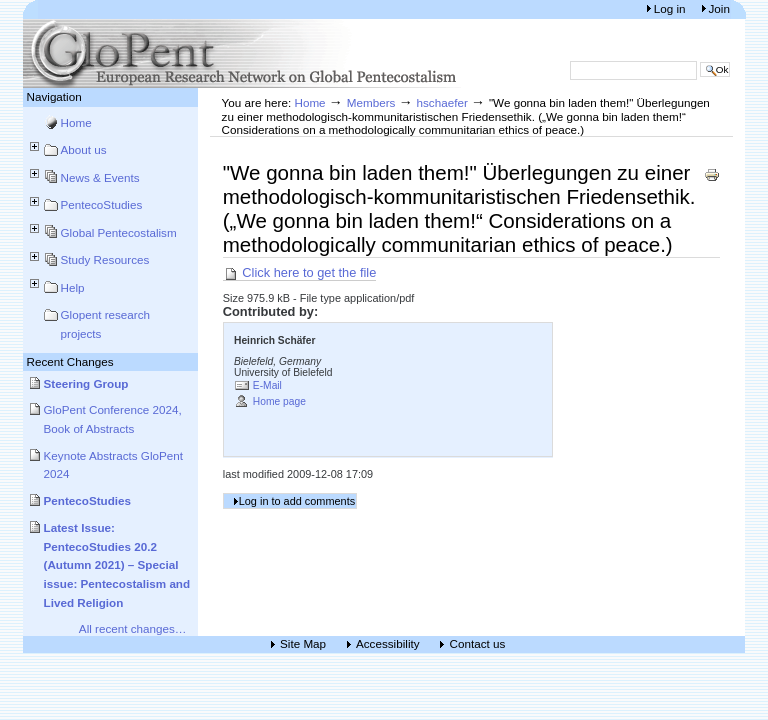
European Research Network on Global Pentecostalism (243, 53)
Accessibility (388, 644)
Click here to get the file (300, 273)
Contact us (477, 644)
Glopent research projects (106, 324)
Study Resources (105, 259)
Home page (279, 401)
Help (73, 287)
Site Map (303, 644)
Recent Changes (70, 361)
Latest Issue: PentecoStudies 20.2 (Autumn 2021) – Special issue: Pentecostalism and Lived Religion (117, 565)
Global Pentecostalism (119, 232)
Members (371, 102)
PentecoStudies (102, 204)
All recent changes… (133, 628)
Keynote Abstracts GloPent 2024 (114, 465)
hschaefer (442, 102)
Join (719, 8)
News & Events (100, 177)
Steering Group (86, 383)
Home (76, 122)
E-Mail (267, 385)
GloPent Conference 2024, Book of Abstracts (113, 419)
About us (84, 149)
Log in (671, 8)
